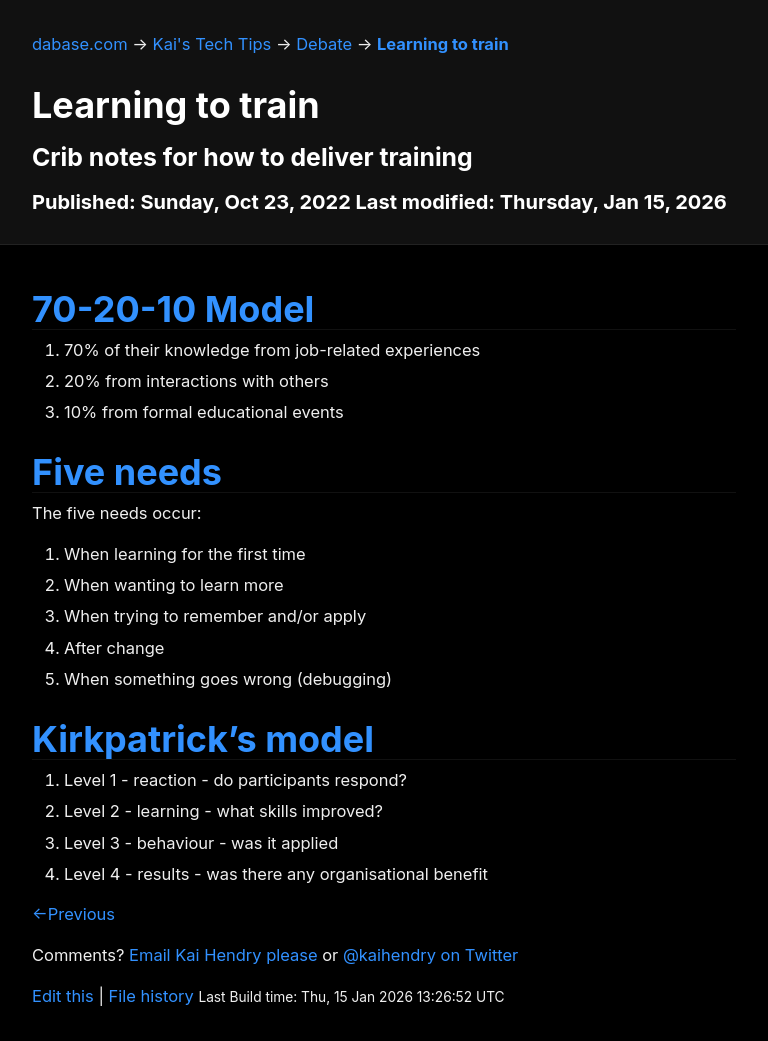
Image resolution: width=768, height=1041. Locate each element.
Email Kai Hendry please (223, 955)
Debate (324, 44)
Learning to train (443, 44)
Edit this (63, 996)
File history (151, 996)
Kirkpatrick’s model (203, 739)
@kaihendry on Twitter (430, 955)
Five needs (127, 472)
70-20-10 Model (173, 309)
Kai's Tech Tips (212, 44)
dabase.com (80, 44)
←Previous (73, 914)
